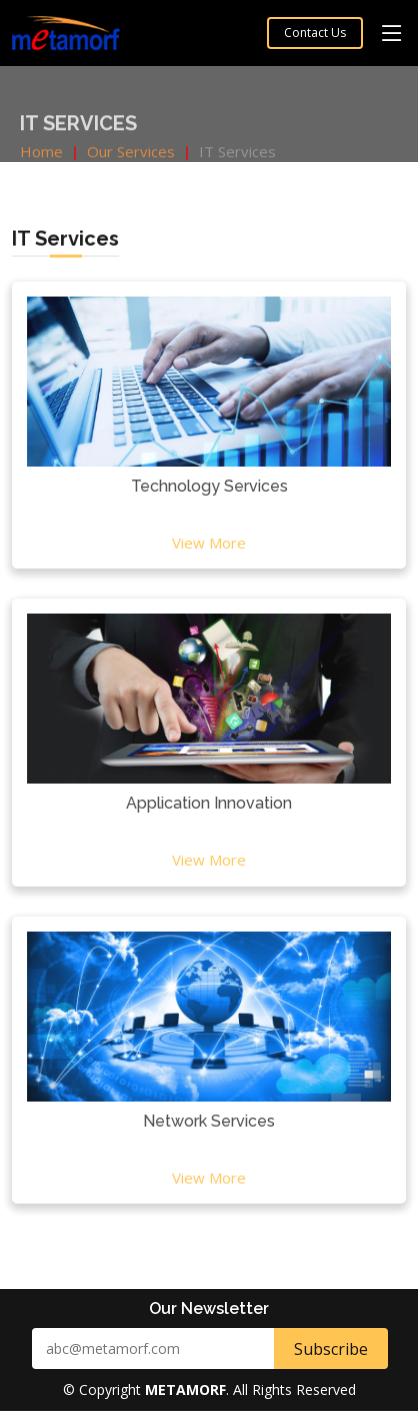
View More (209, 550)
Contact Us (315, 32)
